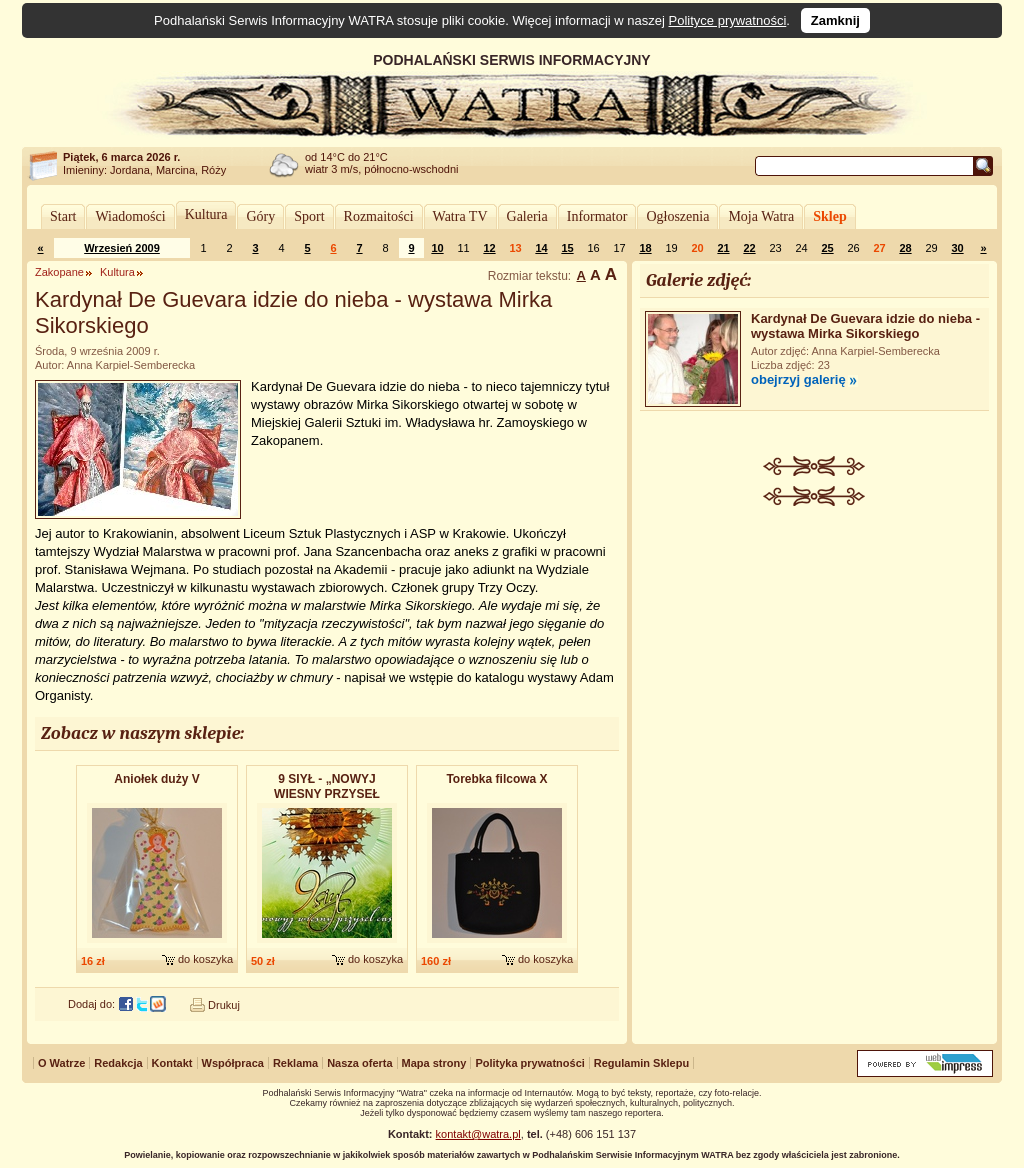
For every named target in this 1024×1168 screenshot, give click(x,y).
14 (541, 248)
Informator (597, 216)
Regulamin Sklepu (641, 1063)
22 (749, 248)
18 (645, 248)
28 (905, 248)
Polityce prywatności (728, 20)
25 (827, 248)
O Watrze (61, 1063)
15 (567, 248)
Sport (309, 216)
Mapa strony (434, 1063)
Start (63, 216)
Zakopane (59, 272)
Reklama (295, 1063)
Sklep (829, 216)
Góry (260, 216)
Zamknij (835, 20)
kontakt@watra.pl (478, 1134)
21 (723, 248)
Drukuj (224, 1005)
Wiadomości (130, 216)
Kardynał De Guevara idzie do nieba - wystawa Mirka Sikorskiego (865, 326)
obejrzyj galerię (798, 379)
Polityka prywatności (529, 1063)
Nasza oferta (359, 1063)
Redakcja (118, 1063)
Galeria (527, 216)
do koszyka (205, 959)
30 (957, 248)
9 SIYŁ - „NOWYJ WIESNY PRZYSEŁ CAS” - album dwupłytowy (327, 787)
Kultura (206, 214)
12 (489, 248)
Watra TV (460, 216)
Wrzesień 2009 (122, 248)
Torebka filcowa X (496, 779)
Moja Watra (761, 216)
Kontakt (172, 1063)
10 (437, 248)
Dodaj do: (91, 1004)
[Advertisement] (815, 656)
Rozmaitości (379, 216)
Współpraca (233, 1063)
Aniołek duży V (156, 779)
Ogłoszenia (677, 216)
